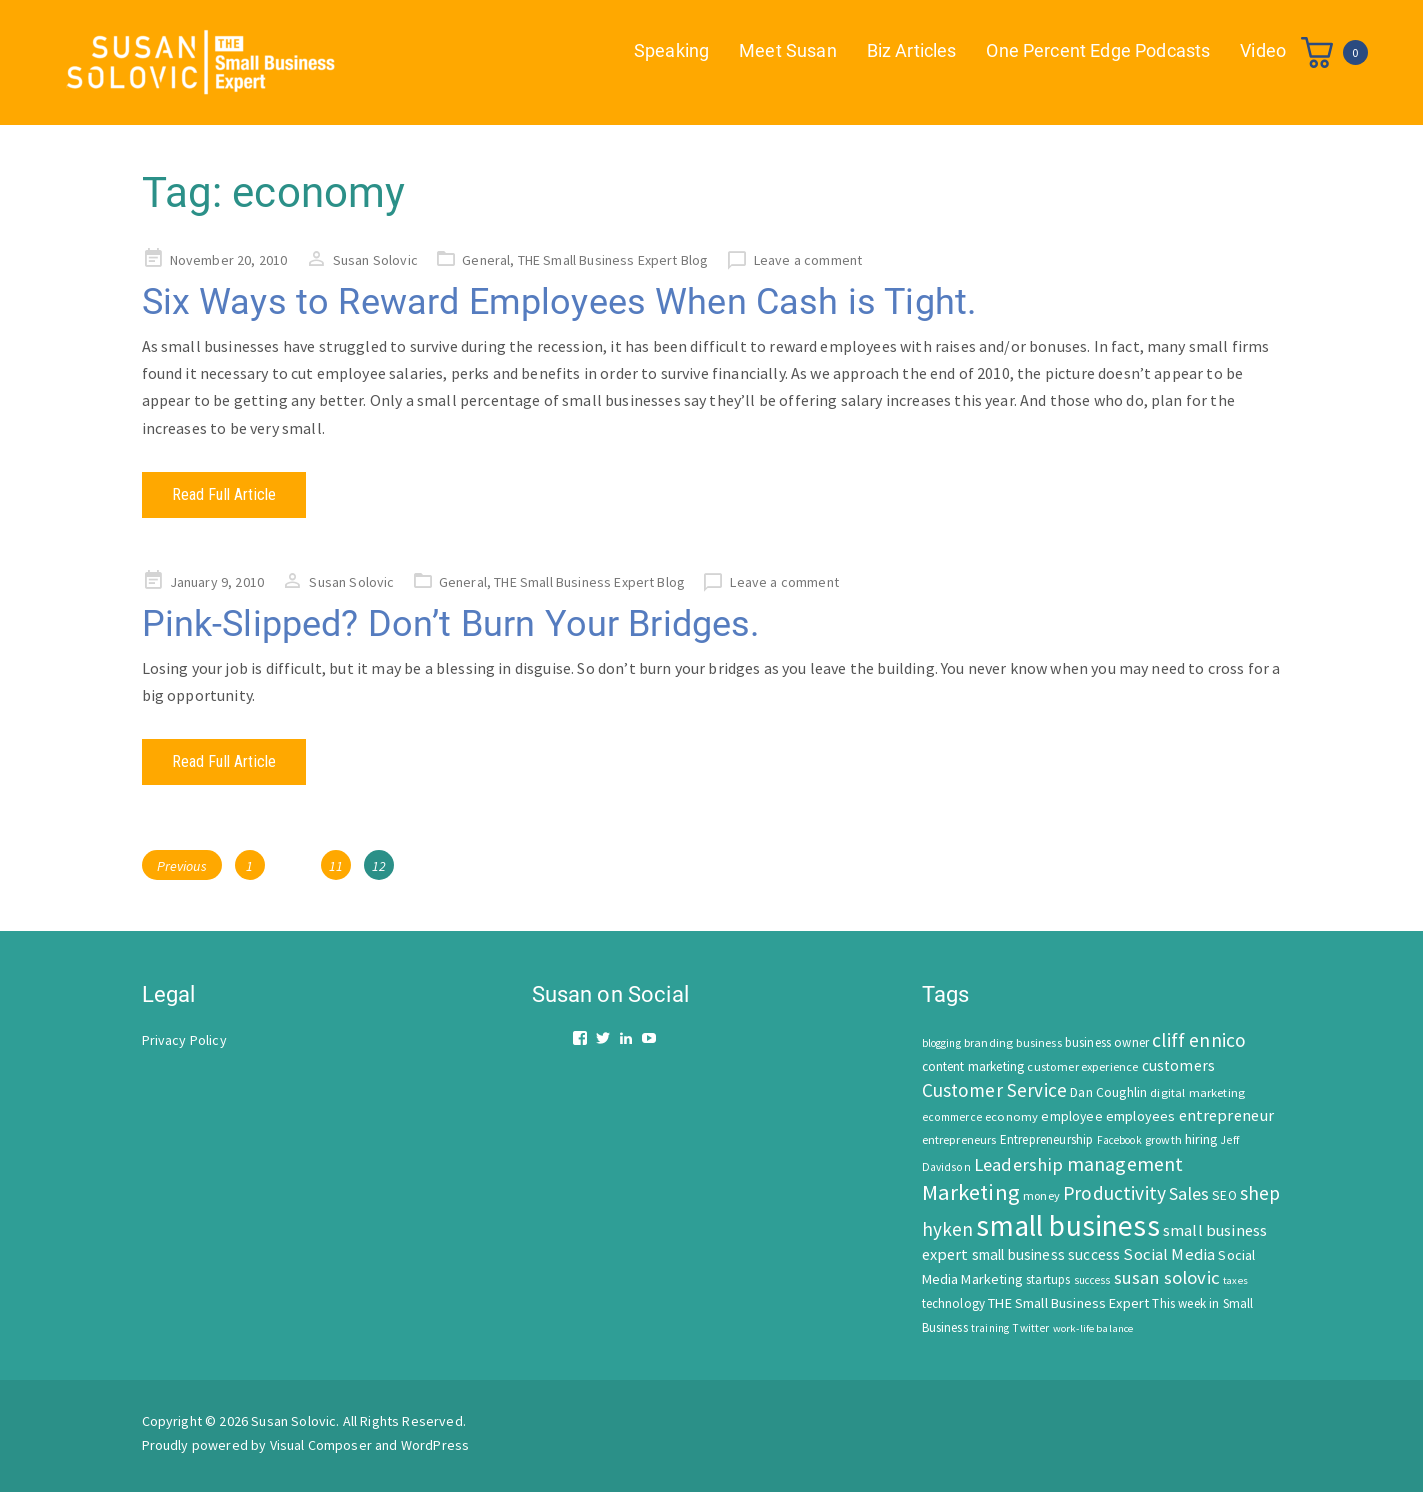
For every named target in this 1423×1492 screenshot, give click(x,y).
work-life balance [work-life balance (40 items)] (1093, 1328)
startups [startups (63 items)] (1048, 1279)
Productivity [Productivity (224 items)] (1114, 1193)
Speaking (671, 50)
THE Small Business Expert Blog (613, 260)
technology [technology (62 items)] (954, 1303)
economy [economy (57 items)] (1011, 1116)
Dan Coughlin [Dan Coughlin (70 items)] (1108, 1092)
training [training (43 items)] (990, 1328)
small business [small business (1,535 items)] (1067, 1225)
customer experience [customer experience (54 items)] (1082, 1066)
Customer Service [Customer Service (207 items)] (995, 1090)
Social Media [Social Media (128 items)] (1169, 1254)
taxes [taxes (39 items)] (1235, 1280)
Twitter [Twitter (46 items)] (1030, 1328)
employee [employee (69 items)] (1071, 1116)
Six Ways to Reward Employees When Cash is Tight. (559, 302)
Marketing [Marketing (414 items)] (971, 1192)
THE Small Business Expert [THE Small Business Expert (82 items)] (1068, 1303)
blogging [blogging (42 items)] (941, 1043)
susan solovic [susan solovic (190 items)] (1167, 1277)
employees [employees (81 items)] (1140, 1116)
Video (1263, 50)
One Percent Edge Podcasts (1098, 50)
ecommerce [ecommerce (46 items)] (952, 1117)
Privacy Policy (184, 1040)
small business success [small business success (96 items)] (1046, 1254)
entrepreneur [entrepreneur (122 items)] (1227, 1115)
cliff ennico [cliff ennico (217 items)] (1199, 1040)
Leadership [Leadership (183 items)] (1019, 1164)
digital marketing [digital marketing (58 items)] (1197, 1092)
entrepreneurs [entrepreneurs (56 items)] (959, 1139)
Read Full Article (224, 494)
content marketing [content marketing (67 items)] (973, 1066)
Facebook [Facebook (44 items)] (1119, 1140)
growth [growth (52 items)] (1163, 1139)
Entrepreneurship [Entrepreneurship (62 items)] (1047, 1139)
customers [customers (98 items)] (1178, 1065)
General (486, 260)
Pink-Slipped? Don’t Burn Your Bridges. (451, 624)
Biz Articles (912, 50)
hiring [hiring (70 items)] (1201, 1139)
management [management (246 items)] (1125, 1163)
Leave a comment (808, 260)
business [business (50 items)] (1038, 1042)
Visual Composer (321, 1445)
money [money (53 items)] (1041, 1195)
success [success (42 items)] (1092, 1280)
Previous (182, 866)
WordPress (435, 1445)
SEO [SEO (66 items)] (1224, 1195)
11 (339, 862)
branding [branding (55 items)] (988, 1042)
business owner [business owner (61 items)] (1107, 1042)
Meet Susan (788, 50)
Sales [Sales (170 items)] (1189, 1193)
